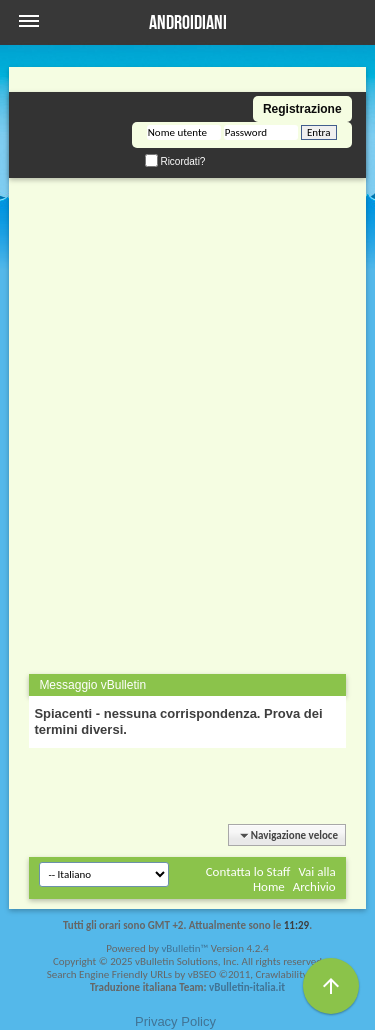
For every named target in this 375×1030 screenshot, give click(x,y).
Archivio (314, 886)
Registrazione (302, 109)
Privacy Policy (175, 1021)
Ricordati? (175, 161)
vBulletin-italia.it (247, 987)
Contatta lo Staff (248, 871)
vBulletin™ (184, 948)
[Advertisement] (187, 365)
